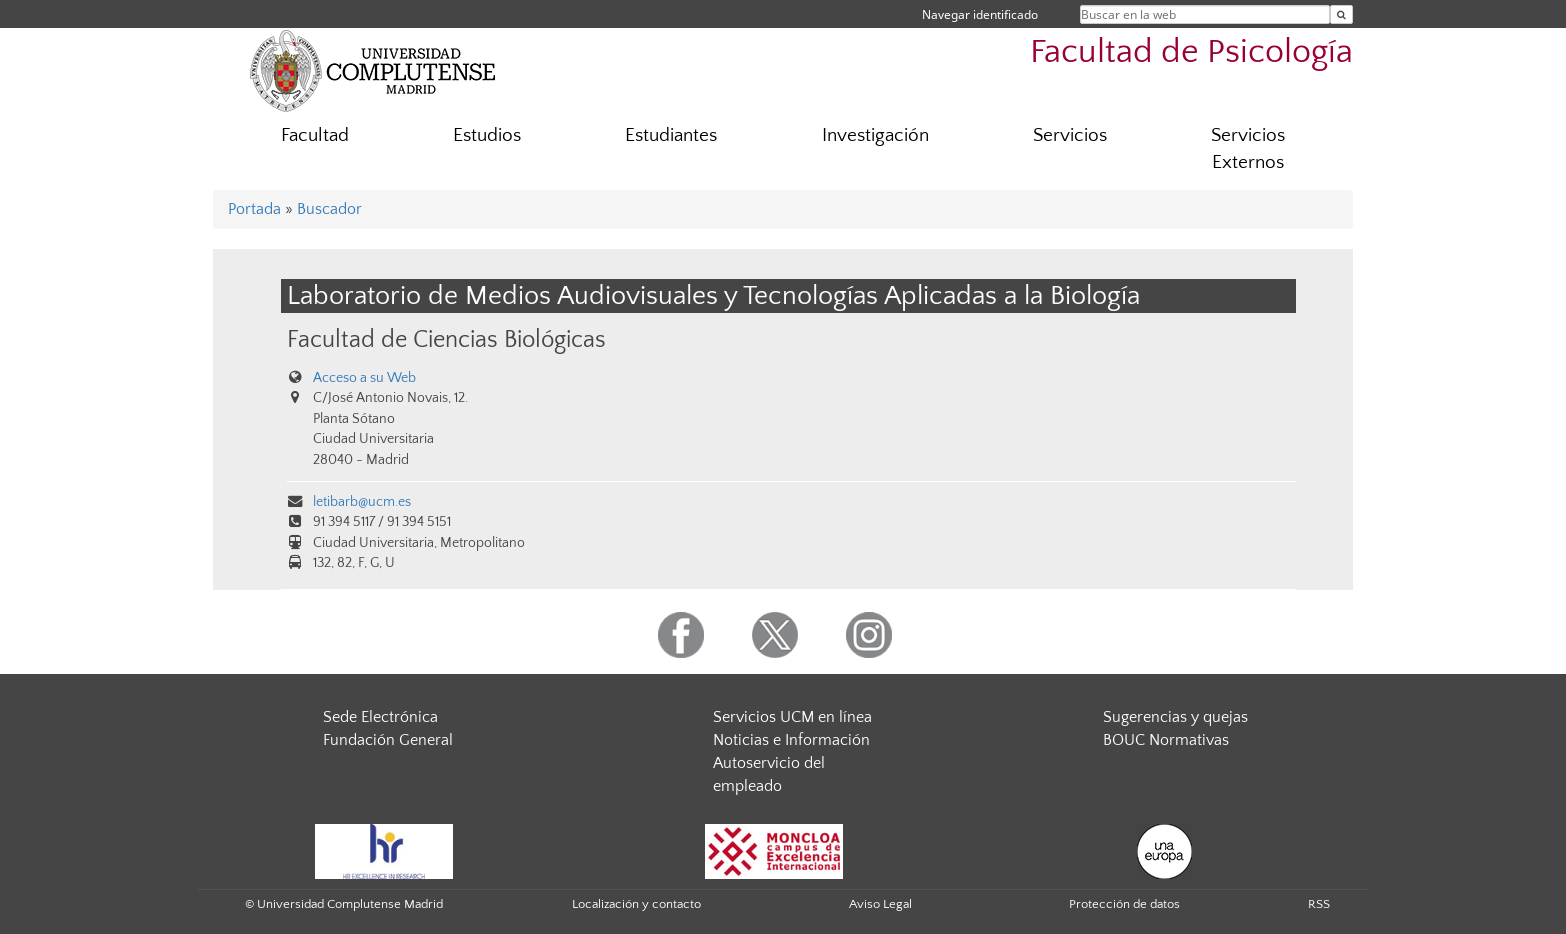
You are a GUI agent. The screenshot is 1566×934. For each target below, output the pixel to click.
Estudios (487, 135)
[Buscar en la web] (1341, 14)
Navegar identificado (980, 14)
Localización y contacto (636, 904)
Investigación (875, 135)
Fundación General (388, 740)
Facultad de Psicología (1191, 52)
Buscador (329, 209)
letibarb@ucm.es (362, 502)
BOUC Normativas (1166, 740)
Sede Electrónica (380, 717)
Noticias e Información (791, 740)
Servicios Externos (1248, 149)
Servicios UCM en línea (792, 717)
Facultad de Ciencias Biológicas (446, 339)
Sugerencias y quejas (1175, 717)
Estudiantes (671, 135)
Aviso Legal (880, 904)
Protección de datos (1124, 904)
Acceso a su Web (364, 378)
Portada (254, 209)
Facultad (315, 135)
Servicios (1070, 135)
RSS (1319, 904)
